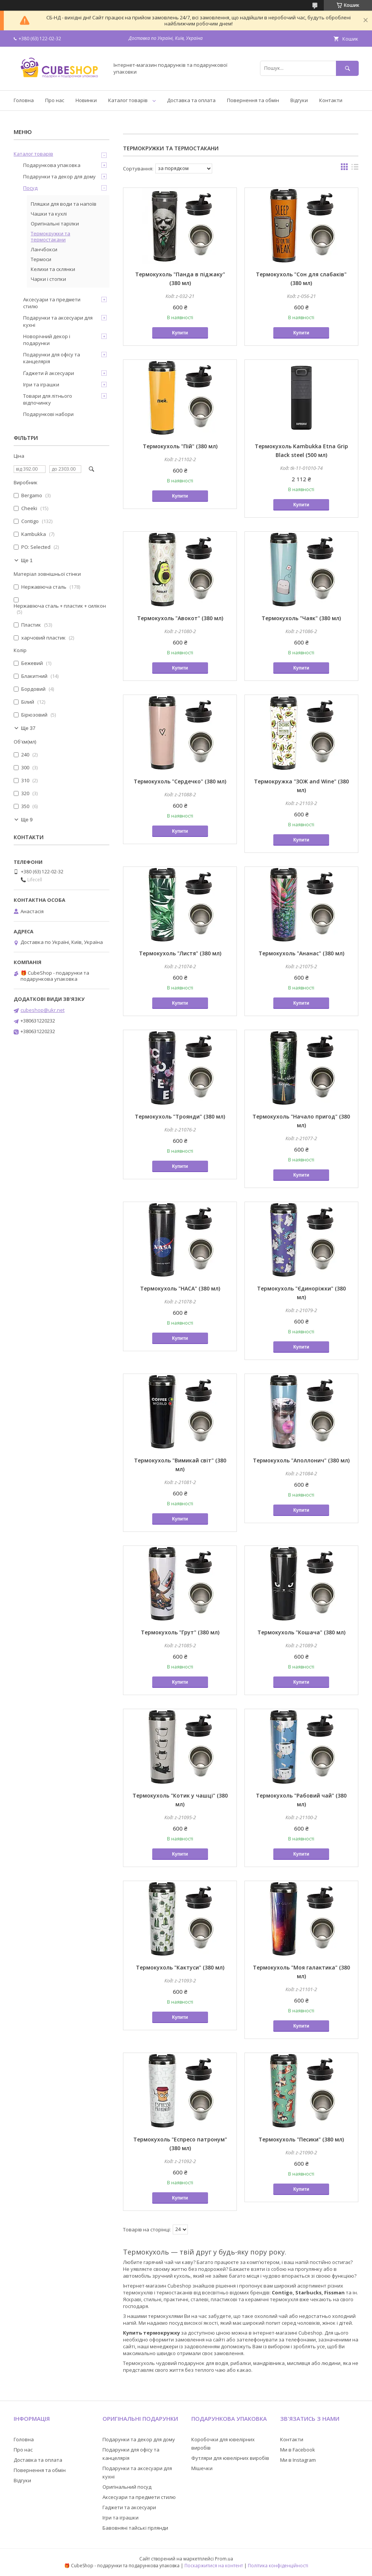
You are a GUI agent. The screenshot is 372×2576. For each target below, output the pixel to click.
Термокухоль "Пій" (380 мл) (180, 446)
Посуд (30, 187)
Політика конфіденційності (278, 2565)
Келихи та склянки (53, 269)
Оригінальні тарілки (55, 223)
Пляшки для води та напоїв (63, 203)
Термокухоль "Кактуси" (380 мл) (180, 1967)
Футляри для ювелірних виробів (230, 2458)
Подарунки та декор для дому (59, 176)
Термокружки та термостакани (50, 236)
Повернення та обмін (253, 100)
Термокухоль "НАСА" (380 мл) (180, 1288)
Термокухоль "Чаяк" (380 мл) (301, 618)
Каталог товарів (128, 100)
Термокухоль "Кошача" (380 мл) (301, 1632)
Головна (24, 100)
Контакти (330, 100)
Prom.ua (224, 2559)
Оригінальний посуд (126, 2486)
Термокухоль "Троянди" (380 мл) (180, 1116)
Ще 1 (27, 560)
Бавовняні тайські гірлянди (135, 2527)
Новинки (86, 100)
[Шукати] (347, 68)
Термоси (41, 259)
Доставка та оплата (191, 100)
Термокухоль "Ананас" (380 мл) (301, 953)
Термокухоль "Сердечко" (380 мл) (180, 781)
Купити (180, 333)
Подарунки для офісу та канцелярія (51, 358)
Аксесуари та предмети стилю (51, 303)
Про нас (54, 100)
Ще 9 (27, 819)
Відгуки (299, 100)
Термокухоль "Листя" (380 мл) (180, 953)
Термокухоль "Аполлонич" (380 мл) (301, 1460)
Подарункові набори (48, 414)
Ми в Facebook (297, 2449)
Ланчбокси (44, 249)
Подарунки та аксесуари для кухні (58, 321)
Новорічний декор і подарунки (46, 340)
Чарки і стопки (48, 279)
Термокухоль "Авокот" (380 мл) (180, 618)
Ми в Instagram (298, 2459)
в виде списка (355, 168)
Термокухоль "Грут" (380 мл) (180, 1632)
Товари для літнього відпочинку (47, 399)
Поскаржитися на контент (213, 2565)
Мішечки (202, 2468)
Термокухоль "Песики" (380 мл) (301, 2139)
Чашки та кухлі (49, 213)
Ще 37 (28, 728)
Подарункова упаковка (51, 165)
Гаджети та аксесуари (129, 2507)
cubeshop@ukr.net (42, 1010)
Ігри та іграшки (41, 384)
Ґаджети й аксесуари (48, 373)
